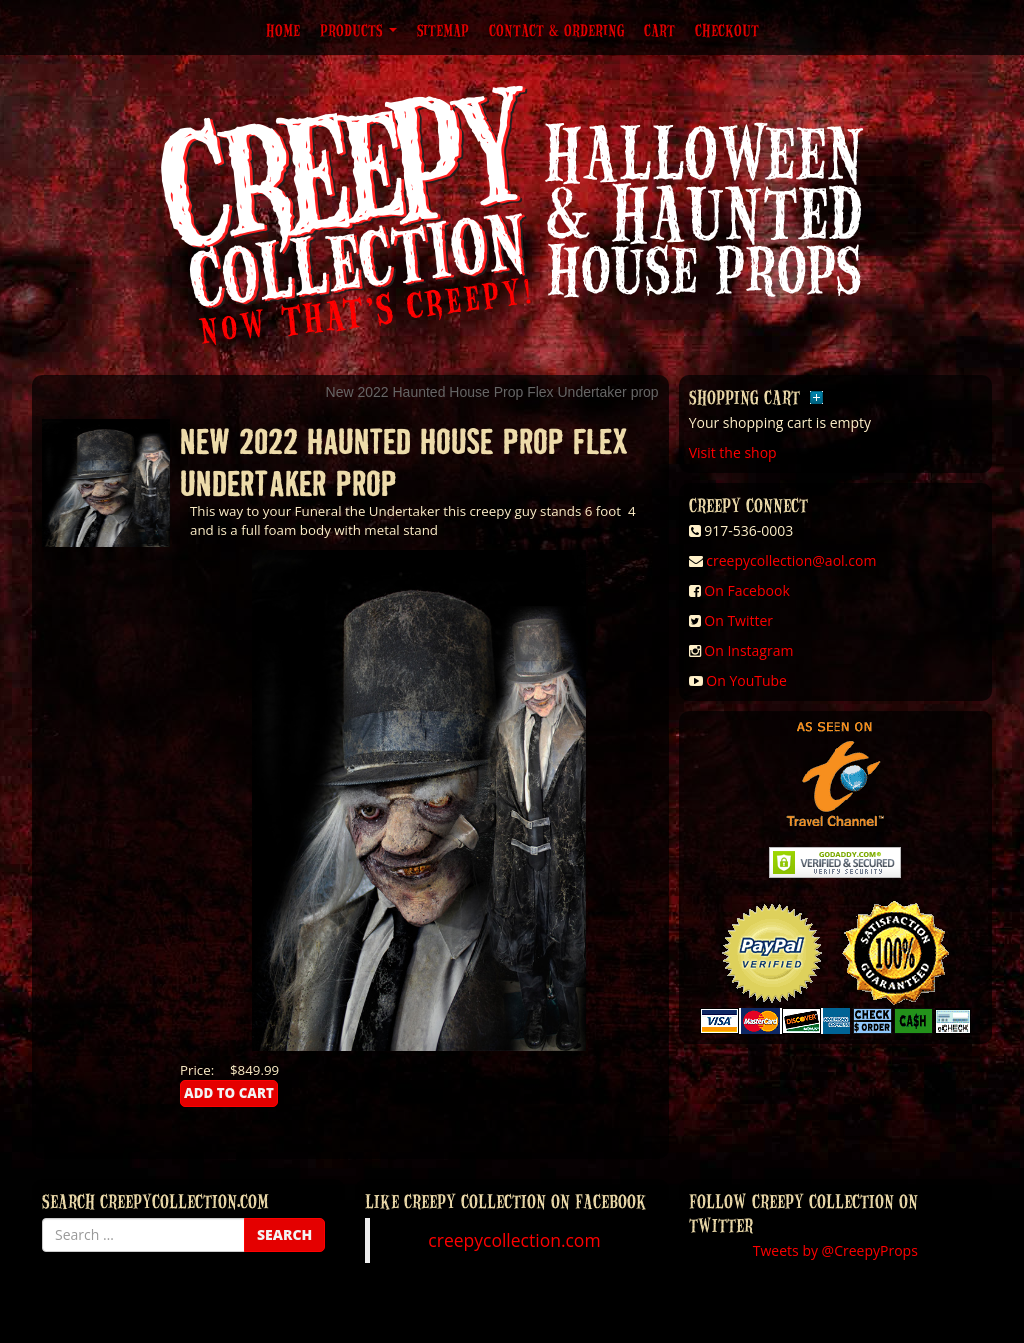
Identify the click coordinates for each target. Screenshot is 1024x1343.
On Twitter (738, 620)
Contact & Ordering (556, 30)
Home (283, 30)
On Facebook (746, 590)
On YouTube (746, 680)
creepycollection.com (514, 1240)
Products (358, 30)
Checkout (727, 30)
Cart (659, 30)
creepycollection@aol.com (791, 560)
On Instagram (748, 650)
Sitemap (443, 30)
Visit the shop (733, 452)
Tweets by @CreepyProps (835, 1250)
